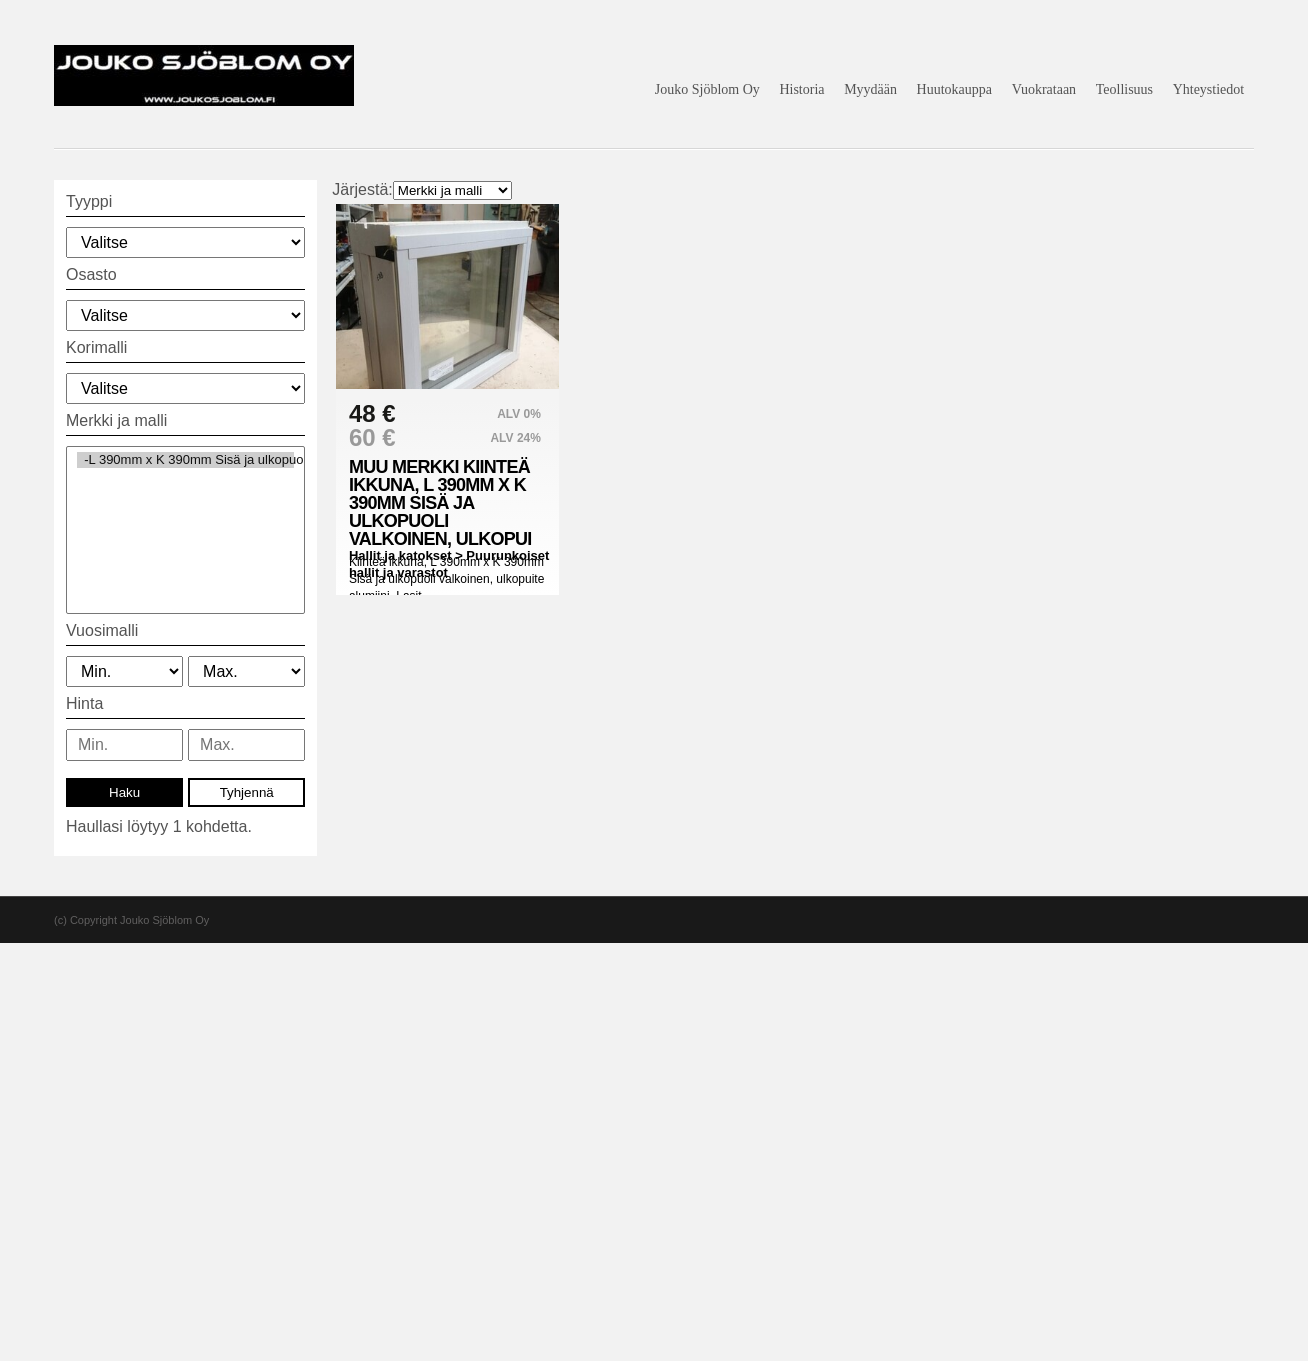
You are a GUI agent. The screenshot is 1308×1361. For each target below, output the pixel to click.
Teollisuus (1124, 89)
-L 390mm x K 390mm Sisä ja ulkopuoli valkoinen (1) (185, 460)
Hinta (84, 703)
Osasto (91, 274)
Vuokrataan (1044, 89)
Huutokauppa (954, 89)
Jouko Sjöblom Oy (707, 89)
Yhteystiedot (1209, 89)
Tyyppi (89, 201)
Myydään (870, 89)
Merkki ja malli (116, 420)
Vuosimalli (102, 630)
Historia (801, 89)
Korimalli (96, 347)
